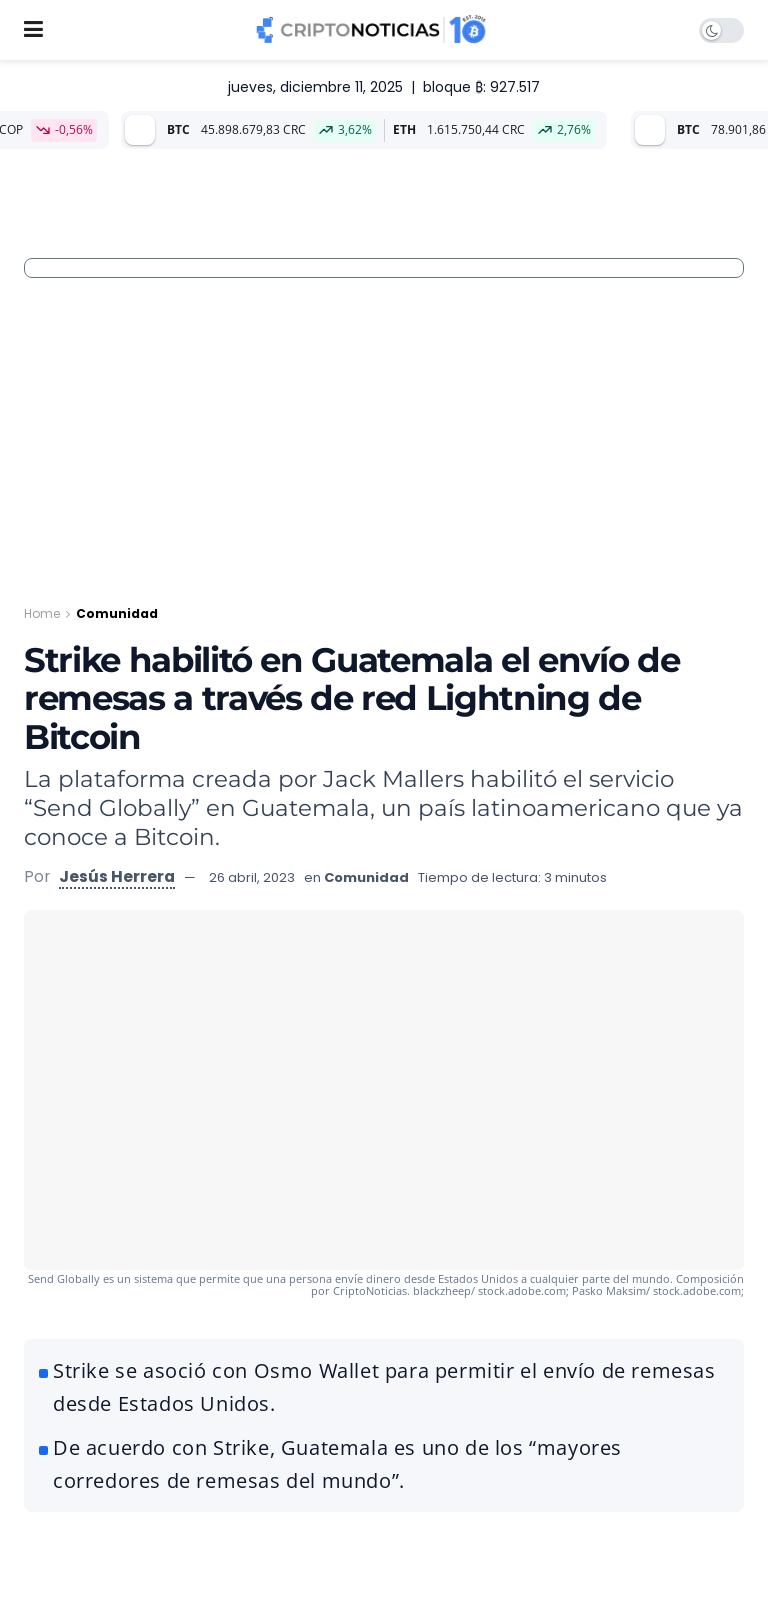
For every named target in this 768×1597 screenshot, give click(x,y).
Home (42, 613)
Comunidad (117, 613)
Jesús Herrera (117, 876)
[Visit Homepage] (371, 30)
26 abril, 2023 (252, 877)
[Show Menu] (33, 30)
